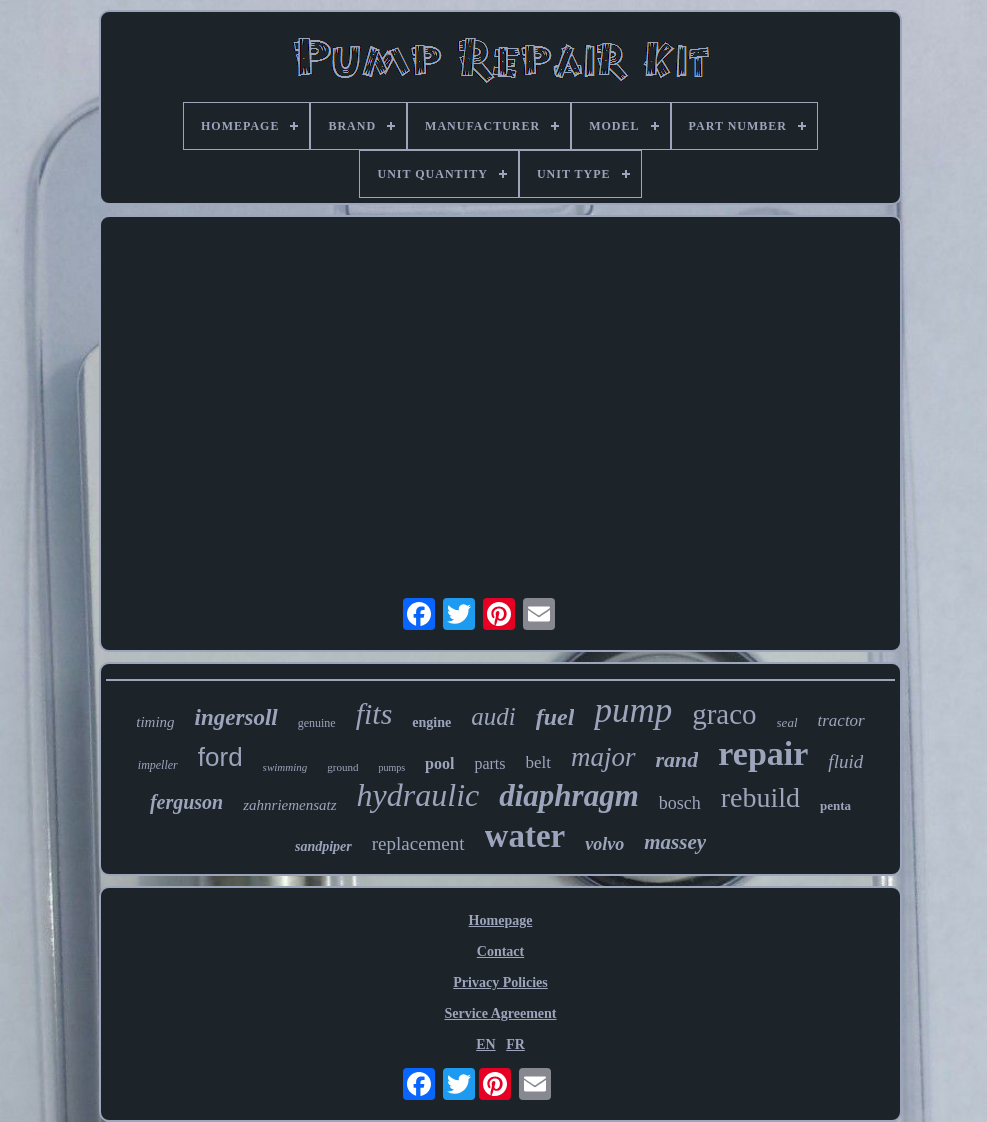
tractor (841, 720)
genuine (317, 723)
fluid (845, 761)
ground (342, 767)
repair (763, 753)
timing (155, 722)
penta (835, 805)
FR (515, 1044)
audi (493, 716)
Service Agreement (500, 1013)
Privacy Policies (500, 982)
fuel (555, 717)
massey (675, 842)
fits (374, 713)
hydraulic (418, 795)
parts (489, 763)
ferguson (186, 802)
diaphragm (569, 795)
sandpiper (323, 846)
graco (724, 714)
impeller (158, 765)
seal (787, 722)
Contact (500, 951)
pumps (391, 767)
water (525, 836)
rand (677, 759)
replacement (418, 843)
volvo (604, 844)
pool (439, 763)
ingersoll (236, 717)
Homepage (501, 920)
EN (485, 1044)
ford (220, 757)
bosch (680, 803)
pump (633, 710)
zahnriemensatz (289, 805)
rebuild (760, 797)
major (603, 757)
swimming (285, 767)
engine (431, 722)
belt (539, 762)
